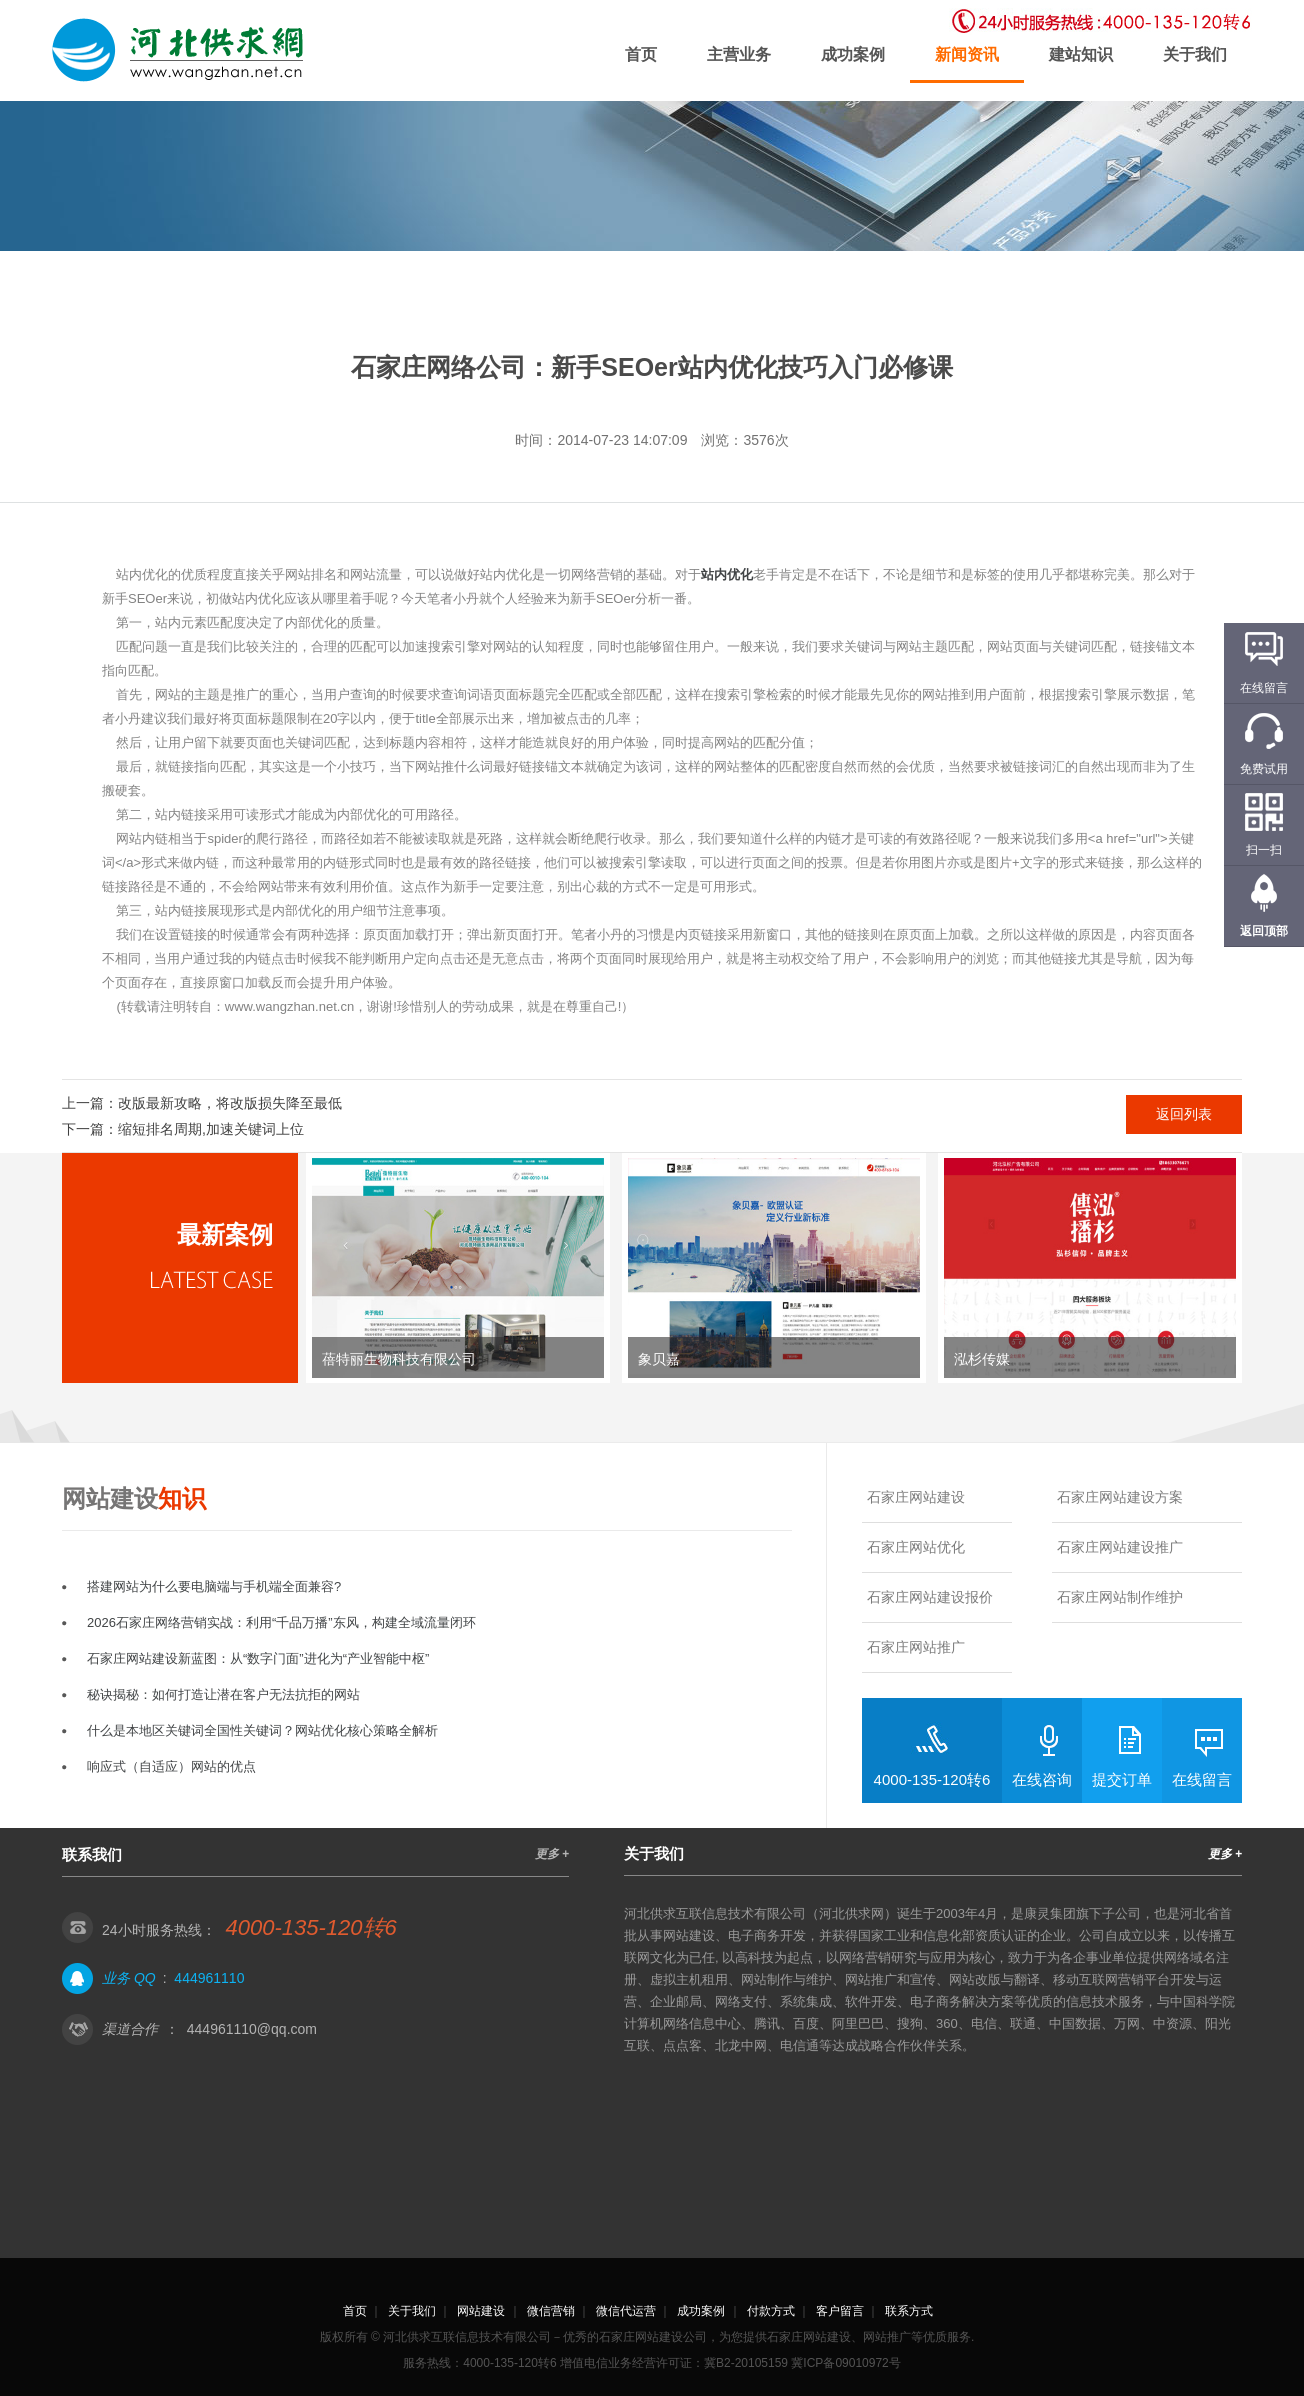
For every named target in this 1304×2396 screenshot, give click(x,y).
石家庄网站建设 (916, 1497)
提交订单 (1122, 1779)
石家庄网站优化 (916, 1547)
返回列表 (1184, 1114)
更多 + (552, 1854)
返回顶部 (1264, 931)
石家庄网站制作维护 (1120, 1597)
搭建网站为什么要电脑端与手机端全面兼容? (214, 1586)
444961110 (209, 1978)
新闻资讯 (967, 54)
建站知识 (1081, 54)
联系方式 (909, 2311)
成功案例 (853, 54)
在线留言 (1202, 1779)
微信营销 (551, 2311)
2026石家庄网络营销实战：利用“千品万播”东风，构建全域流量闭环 (281, 1622)
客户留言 (840, 2311)
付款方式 (771, 2311)
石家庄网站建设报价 (930, 1597)
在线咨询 (1042, 1779)
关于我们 (1195, 54)
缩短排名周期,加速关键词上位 (211, 1129)
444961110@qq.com (252, 2029)
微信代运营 (626, 2311)
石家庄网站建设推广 (1120, 1547)
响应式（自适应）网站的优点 (171, 1766)
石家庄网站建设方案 (1120, 1497)
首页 (641, 54)
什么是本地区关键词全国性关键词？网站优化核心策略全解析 (262, 1730)
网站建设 (481, 2311)
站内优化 (727, 574)
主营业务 (739, 54)
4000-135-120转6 (932, 1779)
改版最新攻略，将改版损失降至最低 (230, 1103)
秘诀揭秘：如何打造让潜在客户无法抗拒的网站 (223, 1694)
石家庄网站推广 (916, 1647)
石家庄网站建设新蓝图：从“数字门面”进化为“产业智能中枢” (258, 1658)
